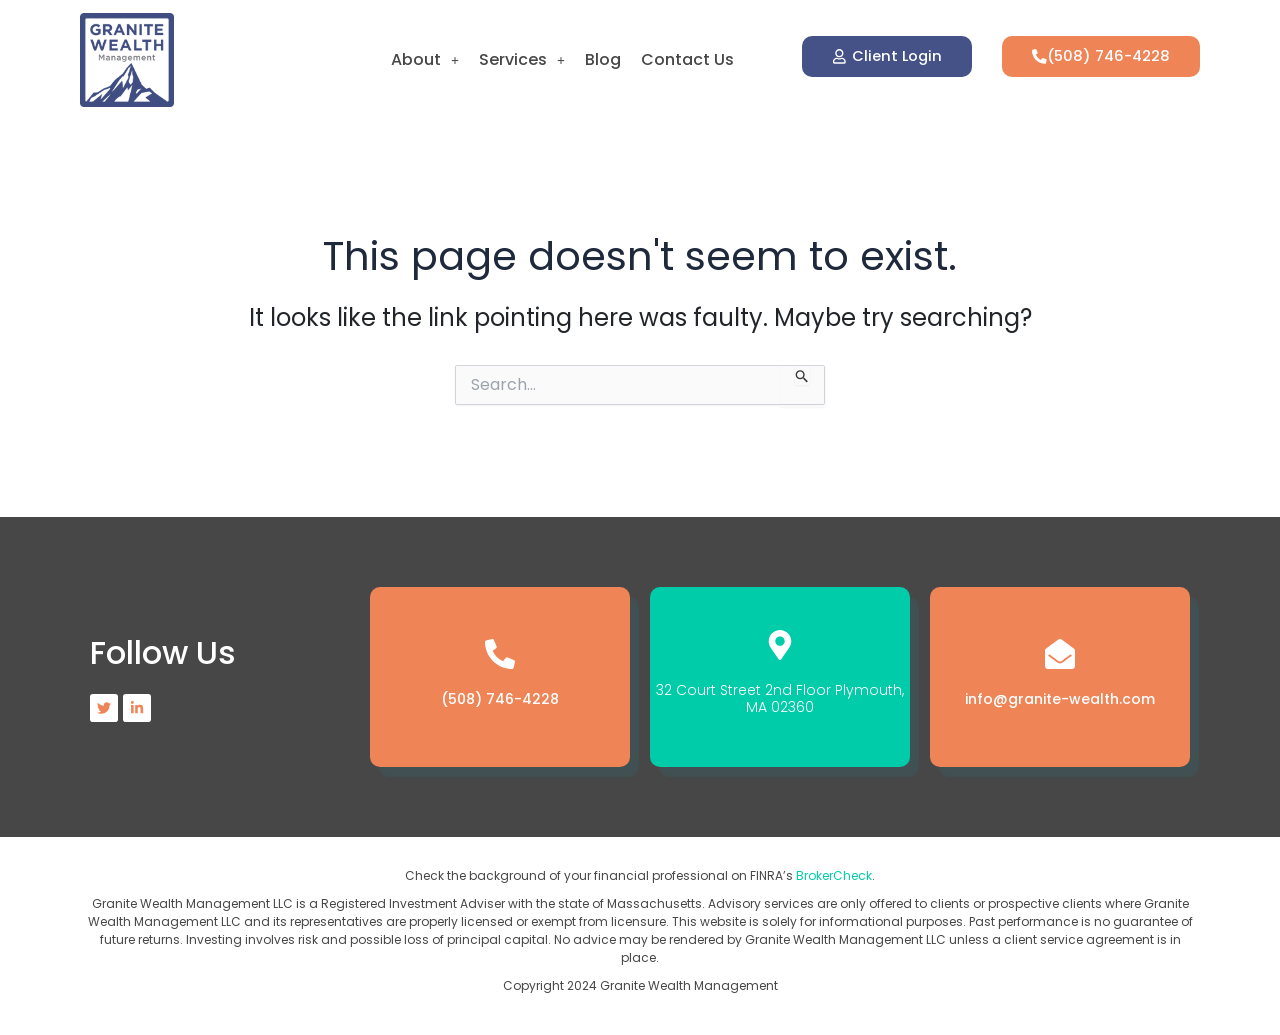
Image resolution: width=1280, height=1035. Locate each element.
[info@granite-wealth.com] (1060, 654)
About (425, 59)
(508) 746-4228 (500, 699)
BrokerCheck (834, 875)
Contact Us (687, 59)
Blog (603, 59)
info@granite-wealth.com (1060, 699)
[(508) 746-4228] (500, 654)
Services (522, 59)
